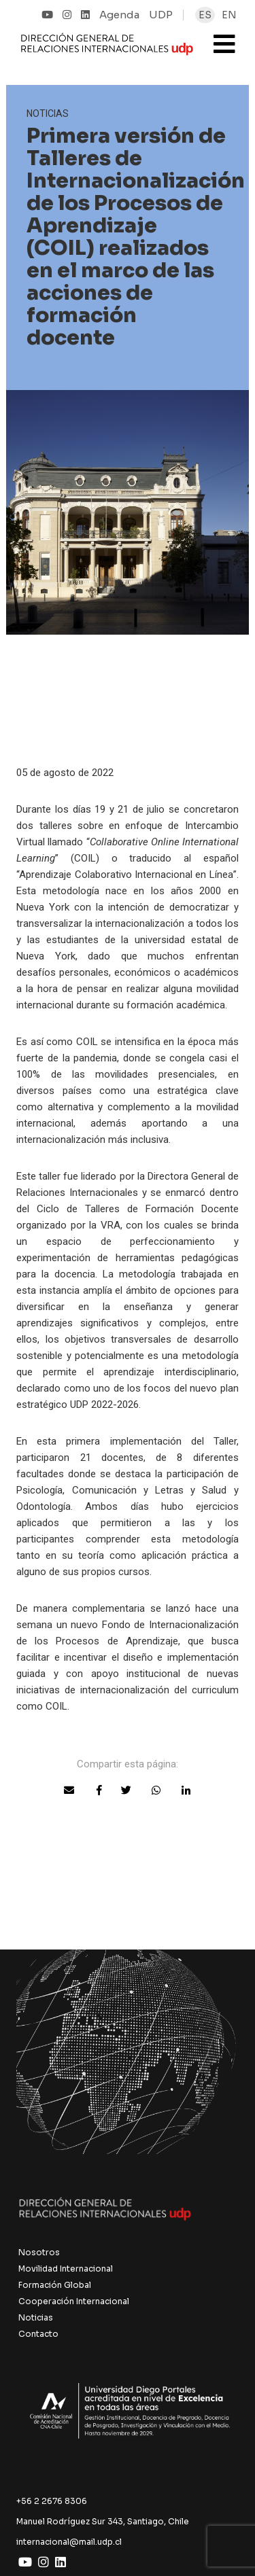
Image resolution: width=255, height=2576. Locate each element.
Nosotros (39, 2252)
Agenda (119, 15)
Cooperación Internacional (73, 2301)
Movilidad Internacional (65, 2268)
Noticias (35, 2317)
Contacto (38, 2334)
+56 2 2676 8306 (51, 2501)
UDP (161, 15)
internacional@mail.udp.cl (69, 2542)
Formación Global (54, 2285)
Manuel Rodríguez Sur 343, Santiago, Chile (102, 2521)
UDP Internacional (107, 50)
